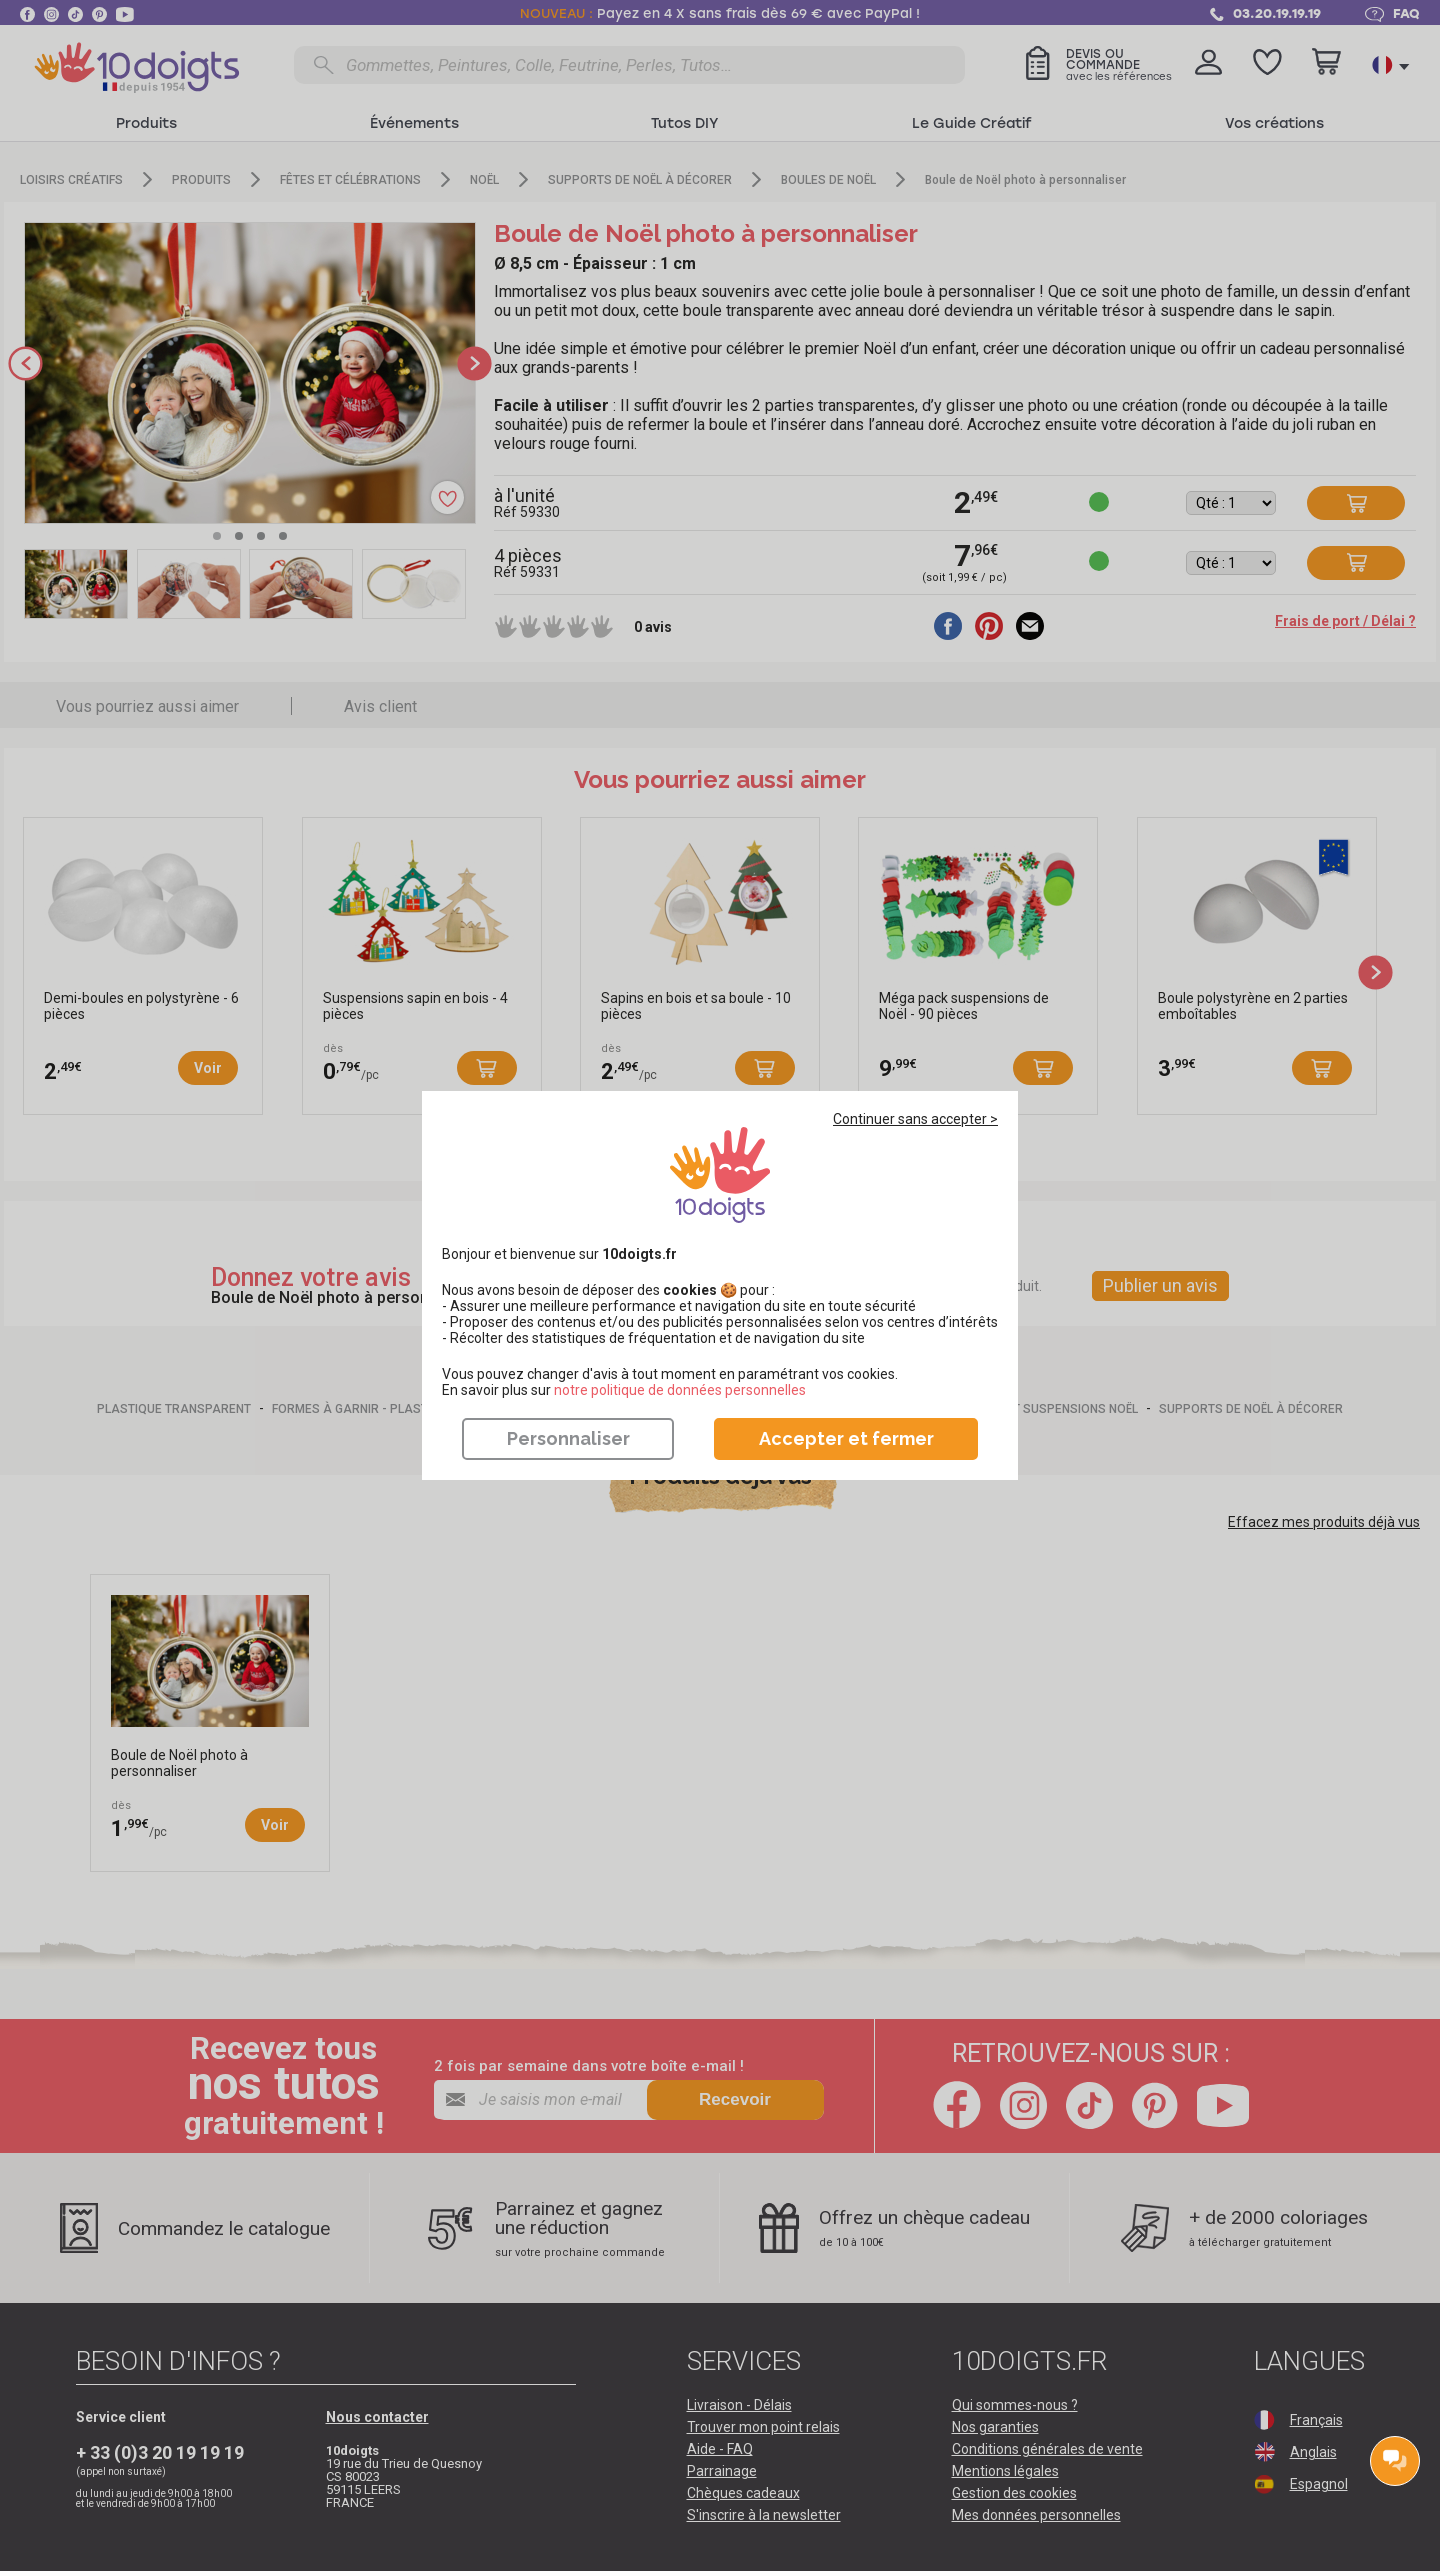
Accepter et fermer (846, 1438)
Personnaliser (568, 1438)
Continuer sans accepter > (915, 1119)
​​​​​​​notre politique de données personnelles (680, 1390)
